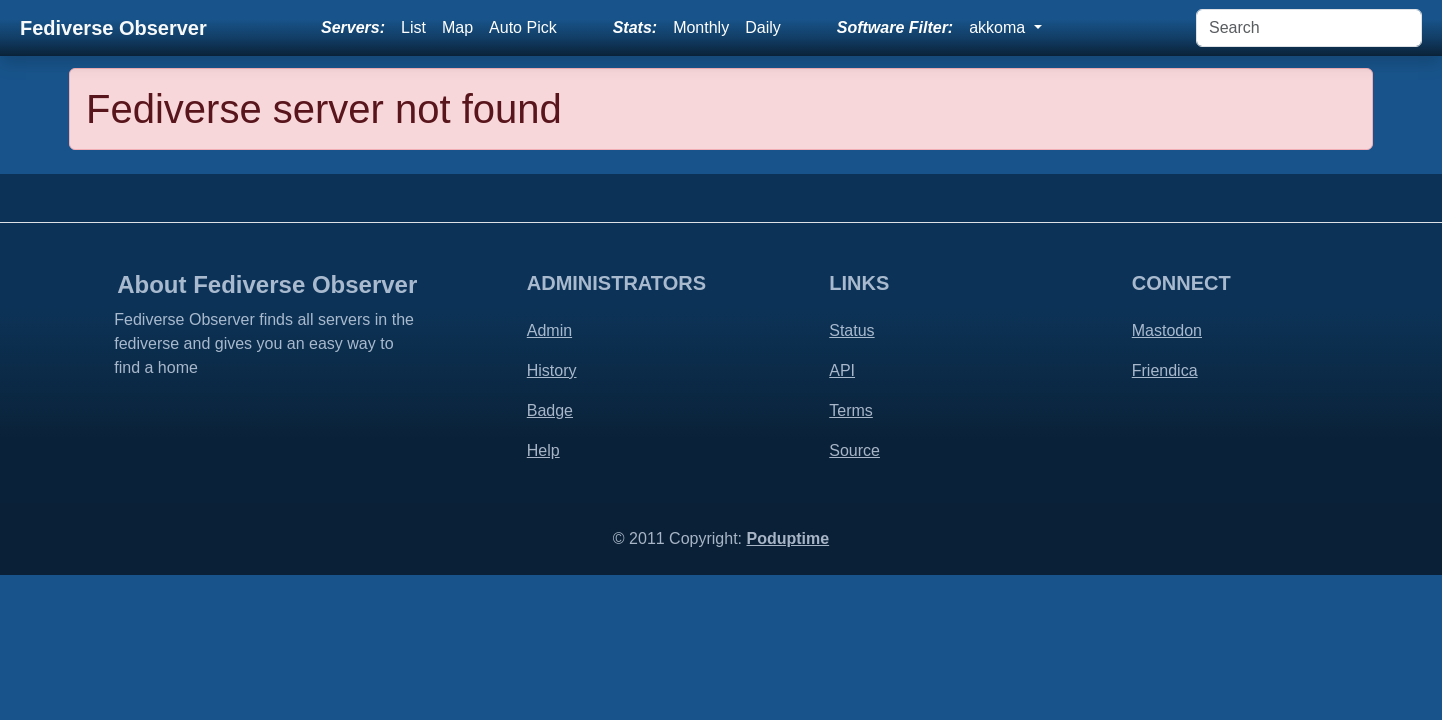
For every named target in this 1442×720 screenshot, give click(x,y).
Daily (763, 27)
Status (851, 330)
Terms (851, 410)
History (552, 370)
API (842, 370)
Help (543, 450)
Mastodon (1167, 330)
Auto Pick (523, 27)
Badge (550, 410)
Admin (549, 330)
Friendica (1165, 370)
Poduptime (787, 538)
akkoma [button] (999, 27)
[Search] (1309, 28)
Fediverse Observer (113, 28)
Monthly (701, 27)
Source (854, 450)
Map (457, 27)
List (413, 27)
